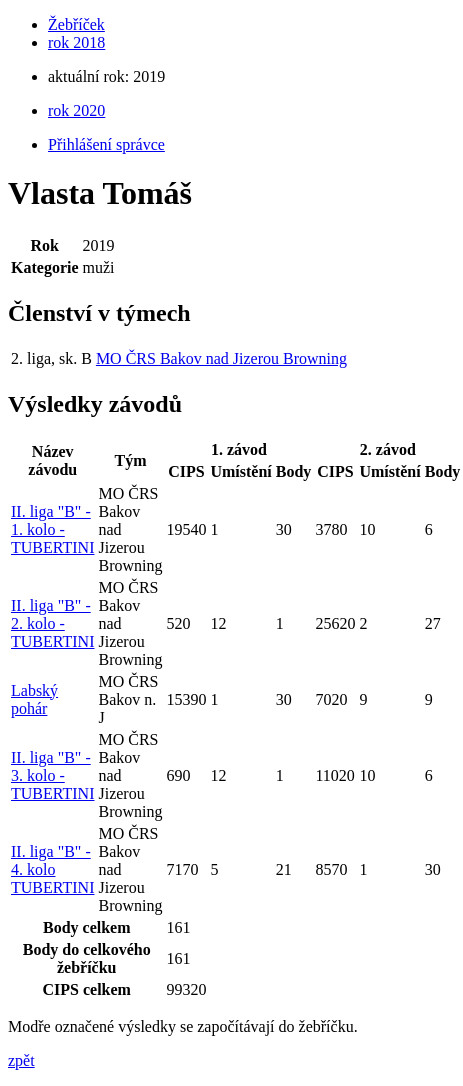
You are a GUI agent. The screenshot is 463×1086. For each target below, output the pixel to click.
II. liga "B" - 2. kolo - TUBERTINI (52, 623)
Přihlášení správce (106, 144)
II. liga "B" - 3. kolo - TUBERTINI (52, 775)
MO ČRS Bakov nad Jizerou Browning (221, 358)
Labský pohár (34, 699)
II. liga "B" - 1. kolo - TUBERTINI (52, 529)
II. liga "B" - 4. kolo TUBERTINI (52, 869)
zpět (21, 1060)
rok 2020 (76, 110)
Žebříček (76, 24)
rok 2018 (76, 42)
